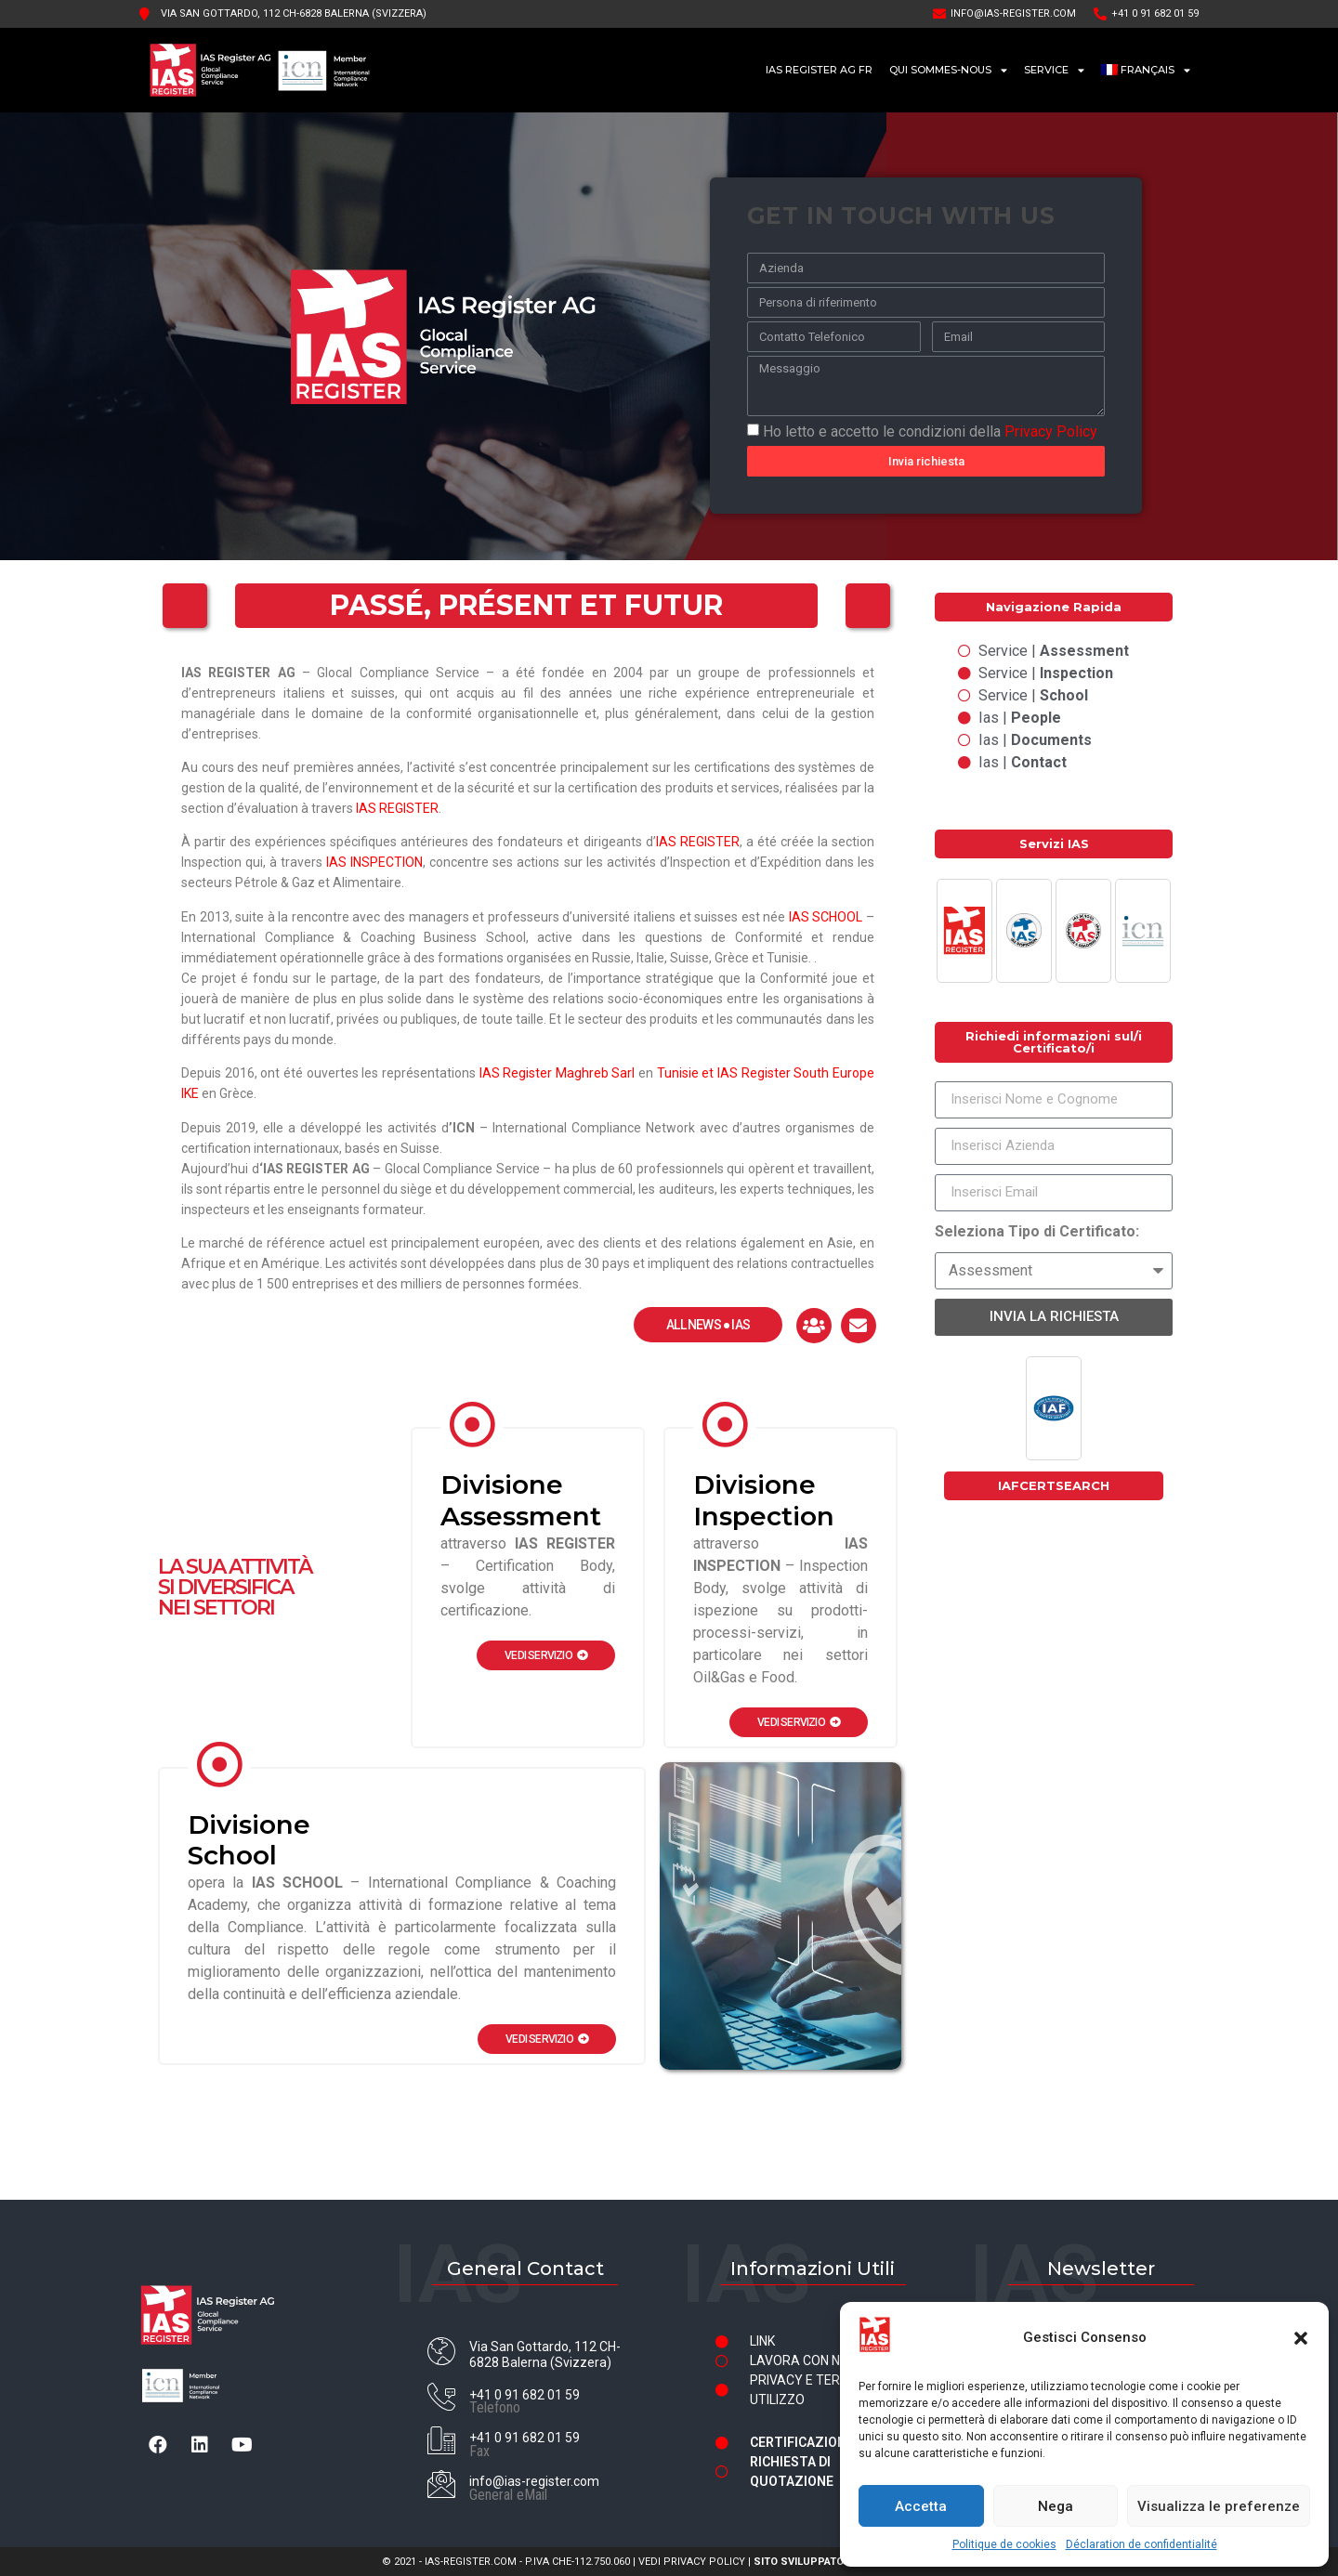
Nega (1055, 2506)
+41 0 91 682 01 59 (524, 2394)
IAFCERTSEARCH (1053, 1485)
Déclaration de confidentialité (1141, 2544)
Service (1054, 70)
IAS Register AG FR (819, 69)
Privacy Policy (1050, 430)
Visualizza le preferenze (1218, 2506)
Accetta (921, 2506)
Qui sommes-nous (948, 70)
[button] (1301, 2338)
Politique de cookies (1004, 2544)
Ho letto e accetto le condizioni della (930, 430)
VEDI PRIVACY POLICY (691, 2562)
